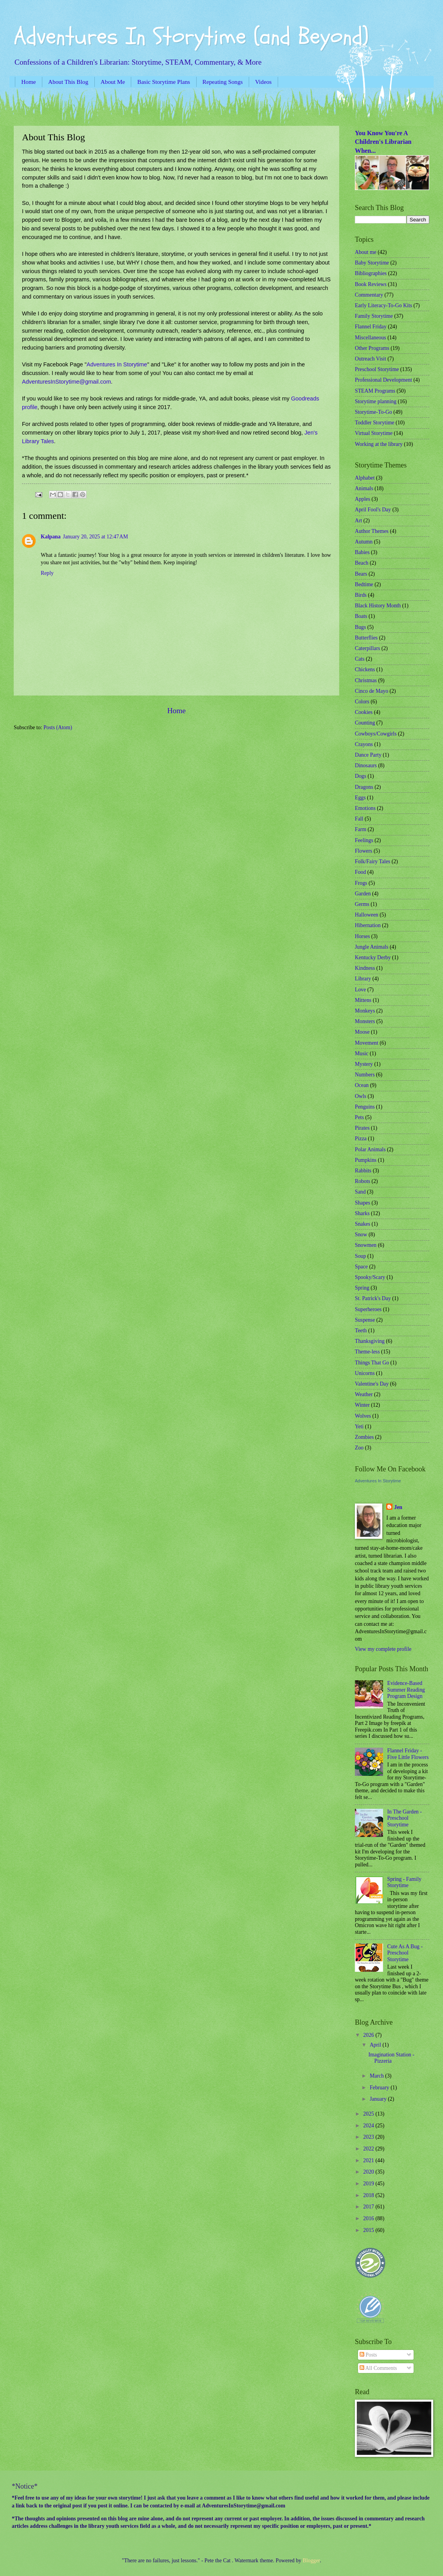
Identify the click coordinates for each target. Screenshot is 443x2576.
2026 (369, 2035)
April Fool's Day (373, 510)
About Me (113, 81)
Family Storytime (374, 316)
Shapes (362, 1203)
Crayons (364, 744)
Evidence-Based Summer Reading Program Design (406, 1689)
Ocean (362, 1085)
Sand (360, 1192)
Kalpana (51, 537)
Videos (263, 81)
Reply (47, 573)
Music (362, 1053)
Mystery (364, 1064)
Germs (362, 904)
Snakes (362, 1224)
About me (365, 252)
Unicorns (365, 1373)
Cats (360, 659)
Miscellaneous (370, 338)
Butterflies (366, 638)
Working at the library (379, 444)
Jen (398, 1507)
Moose (362, 1032)
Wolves (363, 1416)
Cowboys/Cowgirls (376, 734)
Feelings (364, 840)
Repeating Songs (223, 81)
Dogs (360, 776)
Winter (362, 1405)
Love (360, 990)
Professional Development (383, 380)
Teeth (361, 1330)
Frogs (361, 883)
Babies (362, 552)
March (377, 2076)
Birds (361, 595)
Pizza (361, 1138)
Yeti (359, 1426)
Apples (362, 499)
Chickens (365, 669)
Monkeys (365, 1011)
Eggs (360, 798)
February (380, 2088)
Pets (359, 1117)
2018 (369, 2195)
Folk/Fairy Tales (372, 861)
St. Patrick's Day (373, 1298)
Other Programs (372, 348)
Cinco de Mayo (371, 691)
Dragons (364, 787)
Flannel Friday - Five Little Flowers (408, 1754)
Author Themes (372, 531)
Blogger (311, 2560)
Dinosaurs (366, 765)
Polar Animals (370, 1149)
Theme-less (367, 1352)
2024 (369, 2126)
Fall (359, 819)
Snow (361, 1234)
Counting (365, 723)
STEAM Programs (375, 391)
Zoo (359, 1448)
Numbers (365, 1075)
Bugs (360, 627)
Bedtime (364, 584)
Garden (363, 894)
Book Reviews (371, 284)
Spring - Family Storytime (404, 1882)
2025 (369, 2114)
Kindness (365, 968)
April (376, 2045)
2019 (369, 2184)
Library (363, 979)
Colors (362, 702)
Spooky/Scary (370, 1277)
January (379, 2099)
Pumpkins (365, 1160)
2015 (369, 2230)
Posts (368, 2355)
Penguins (365, 1107)
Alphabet (365, 478)
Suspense (365, 1320)
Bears (361, 574)
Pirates (362, 1128)
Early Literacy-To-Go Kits (383, 305)
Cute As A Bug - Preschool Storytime (405, 1953)
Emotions (365, 808)
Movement (366, 1043)
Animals (364, 488)
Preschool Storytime (377, 369)
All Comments (378, 2368)
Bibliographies (371, 273)
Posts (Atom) (57, 727)
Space (361, 1267)
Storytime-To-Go (373, 412)
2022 (369, 2149)
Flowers (363, 851)
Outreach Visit (370, 359)
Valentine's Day (372, 1384)
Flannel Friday (371, 327)
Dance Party (368, 755)
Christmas (366, 680)
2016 (369, 2218)
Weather (364, 1394)
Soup (360, 1256)
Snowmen (365, 1245)
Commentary (369, 295)
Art (358, 521)
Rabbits (363, 1171)
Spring (362, 1288)
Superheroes (368, 1309)
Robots (362, 1181)
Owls (360, 1096)
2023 (369, 2137)
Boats (361, 616)
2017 (369, 2207)
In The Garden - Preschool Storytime (404, 1818)
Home (28, 81)
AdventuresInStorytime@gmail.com (66, 382)
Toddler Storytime (374, 423)
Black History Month (378, 606)
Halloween (366, 915)
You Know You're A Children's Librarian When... (383, 142)
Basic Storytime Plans (163, 81)
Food (360, 872)
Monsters (365, 1021)
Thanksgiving (370, 1341)
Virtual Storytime (373, 433)
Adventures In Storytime (117, 364)
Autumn (363, 542)
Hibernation (368, 925)
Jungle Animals (371, 947)
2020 (369, 2172)
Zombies (364, 1437)
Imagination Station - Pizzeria (391, 2058)
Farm (360, 829)
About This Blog (68, 81)
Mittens (363, 1000)
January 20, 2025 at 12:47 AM (95, 537)
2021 (369, 2160)
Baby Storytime (372, 263)
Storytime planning (375, 401)
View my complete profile (383, 1649)
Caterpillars (367, 648)
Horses (362, 936)
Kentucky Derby (373, 957)
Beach (361, 563)
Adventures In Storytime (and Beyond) (191, 36)
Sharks (362, 1213)
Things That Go (372, 1363)
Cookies (363, 712)
